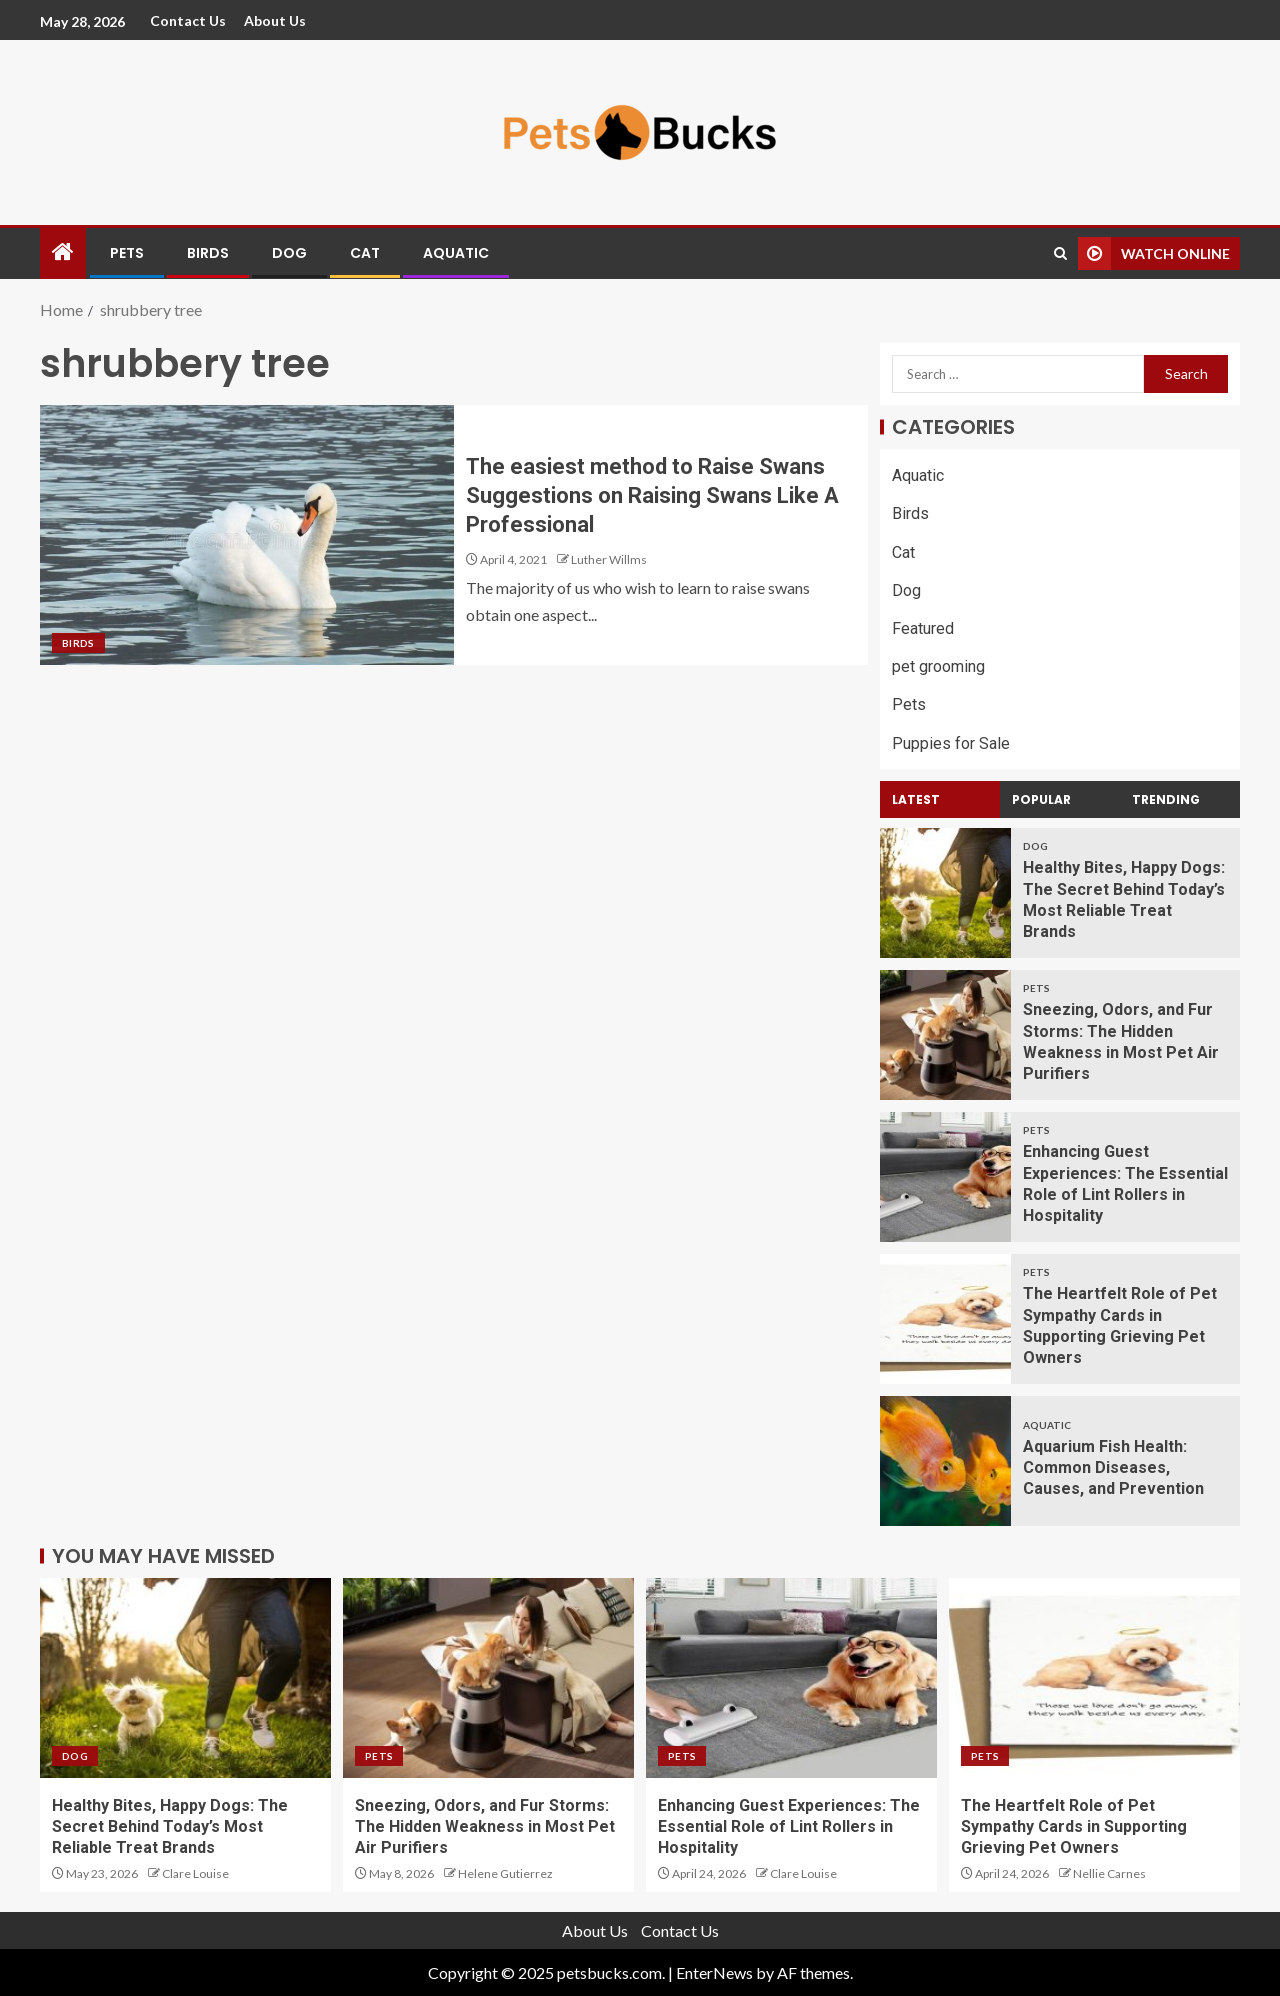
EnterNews (714, 1972)
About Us (275, 20)
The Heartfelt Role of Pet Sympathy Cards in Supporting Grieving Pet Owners (1074, 1827)
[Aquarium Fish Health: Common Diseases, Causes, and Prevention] (945, 1461)
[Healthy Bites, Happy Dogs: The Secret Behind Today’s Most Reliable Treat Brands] (945, 893)
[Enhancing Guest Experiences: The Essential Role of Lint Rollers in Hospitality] (945, 1177)
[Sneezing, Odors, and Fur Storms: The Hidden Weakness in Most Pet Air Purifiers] (945, 1035)
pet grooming (938, 666)
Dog (289, 253)
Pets (127, 253)
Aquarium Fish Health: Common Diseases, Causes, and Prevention (1113, 1468)
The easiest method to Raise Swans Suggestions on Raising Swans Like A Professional (652, 496)
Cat (365, 253)
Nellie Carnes (1109, 1873)
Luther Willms (609, 559)
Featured (923, 628)
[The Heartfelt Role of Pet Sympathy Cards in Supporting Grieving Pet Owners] (945, 1319)
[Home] (63, 252)
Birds (208, 253)
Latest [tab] (916, 799)
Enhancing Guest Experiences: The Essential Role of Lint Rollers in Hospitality (789, 1827)
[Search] (1060, 253)
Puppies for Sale (951, 743)
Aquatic (456, 253)
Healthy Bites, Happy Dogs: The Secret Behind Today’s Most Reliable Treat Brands (170, 1827)
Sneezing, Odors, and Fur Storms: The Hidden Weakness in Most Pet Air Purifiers (485, 1827)
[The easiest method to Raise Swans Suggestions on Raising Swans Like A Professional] (247, 535)
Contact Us (188, 20)
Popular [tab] (1041, 799)
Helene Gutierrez (505, 1873)
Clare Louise (195, 1873)
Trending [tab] (1166, 799)
